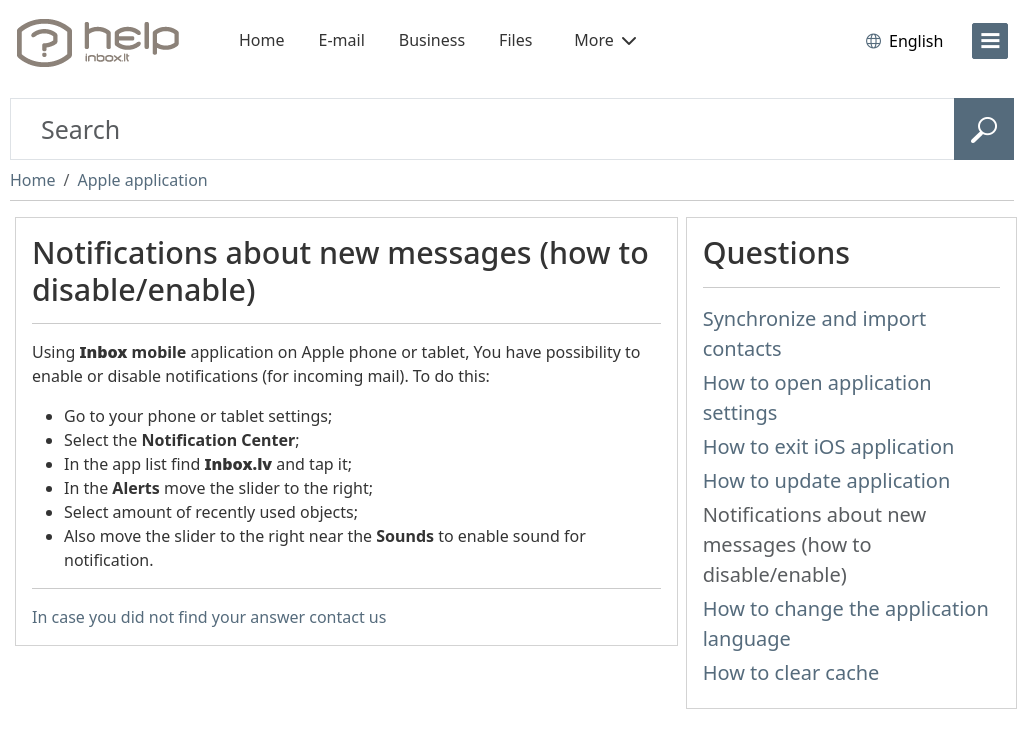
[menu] (990, 41)
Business (432, 40)
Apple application (142, 180)
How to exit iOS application (829, 446)
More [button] (605, 40)
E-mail (342, 40)
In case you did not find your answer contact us (209, 617)
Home (262, 40)
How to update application (827, 480)
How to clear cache (791, 672)
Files (515, 40)
